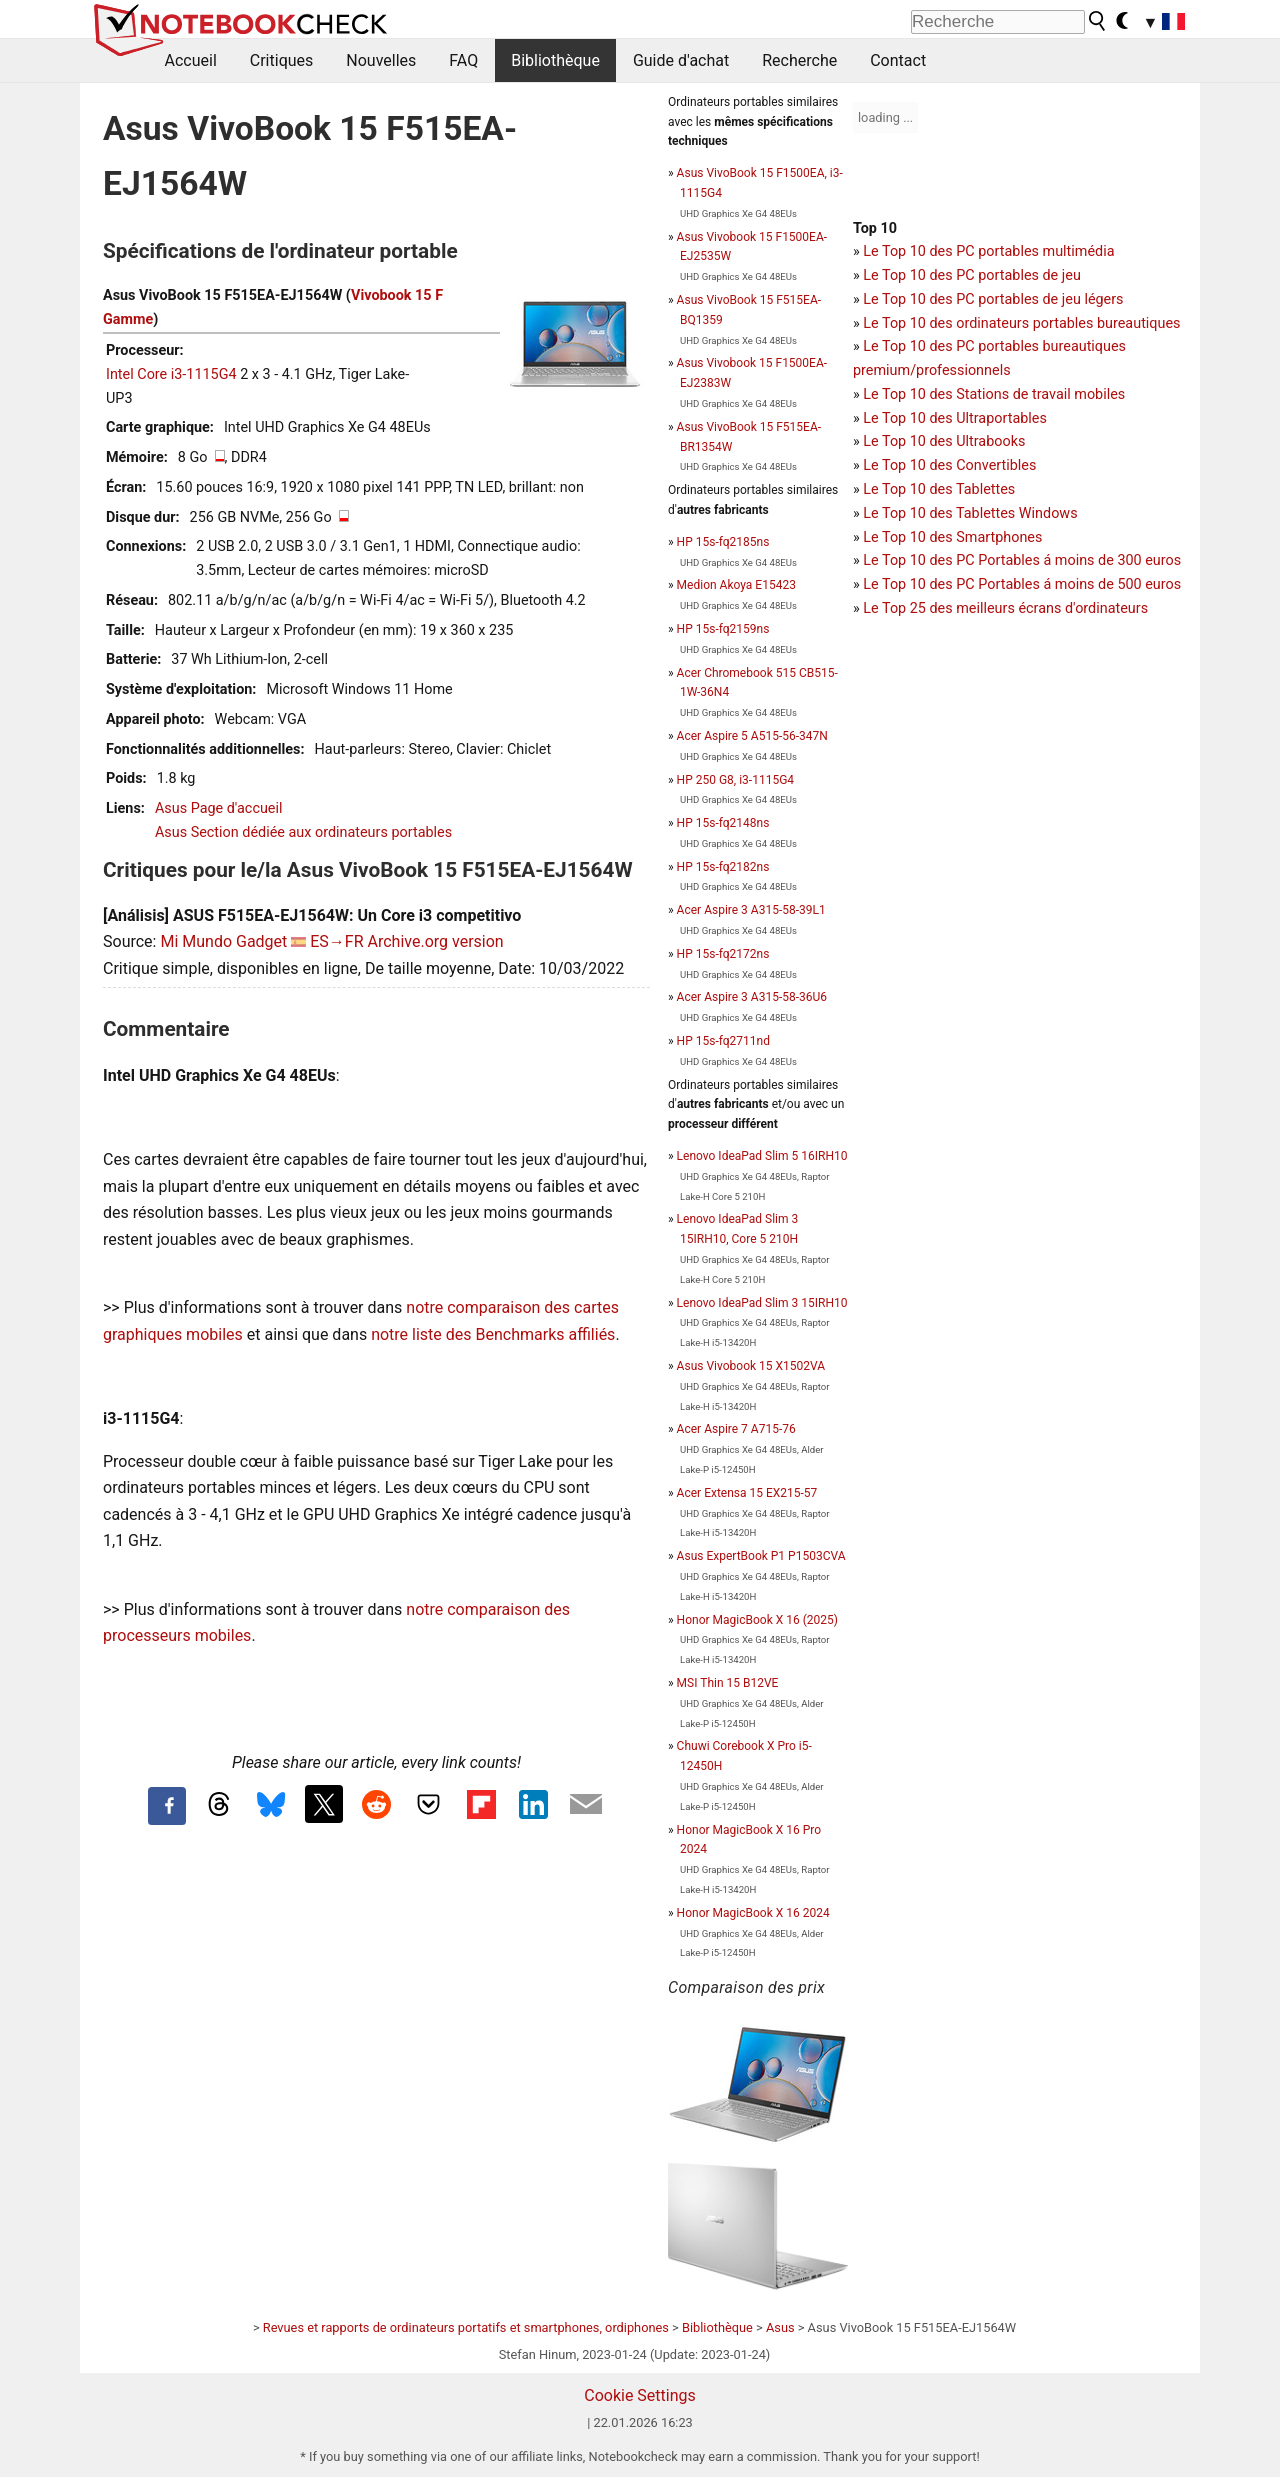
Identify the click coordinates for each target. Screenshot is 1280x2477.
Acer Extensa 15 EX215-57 (747, 1493)
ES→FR (336, 941)
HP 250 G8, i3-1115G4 (735, 780)
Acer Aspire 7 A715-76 (736, 1429)
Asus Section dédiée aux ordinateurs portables (303, 832)
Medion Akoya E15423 (736, 585)
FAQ (463, 60)
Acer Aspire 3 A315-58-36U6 (752, 997)
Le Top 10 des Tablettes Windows (970, 513)
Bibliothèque (555, 60)
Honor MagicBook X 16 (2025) (757, 1620)
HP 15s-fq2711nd (723, 1041)
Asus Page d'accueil (219, 808)
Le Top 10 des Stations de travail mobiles (994, 394)
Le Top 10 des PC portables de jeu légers (993, 299)
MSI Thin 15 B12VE (728, 1683)
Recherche (799, 60)
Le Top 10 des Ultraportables (955, 418)
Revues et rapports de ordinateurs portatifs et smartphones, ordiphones (466, 2327)
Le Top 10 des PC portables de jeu (972, 275)
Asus (780, 2327)
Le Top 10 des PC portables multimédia (988, 251)
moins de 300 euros (1118, 560)
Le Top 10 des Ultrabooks (944, 441)
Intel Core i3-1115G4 (171, 374)
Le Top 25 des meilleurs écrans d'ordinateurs (1005, 608)
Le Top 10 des (909, 560)
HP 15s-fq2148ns (723, 823)
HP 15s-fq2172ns (723, 954)
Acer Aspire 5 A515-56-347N (752, 736)
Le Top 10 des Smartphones (952, 537)
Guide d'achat (681, 60)
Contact (898, 60)
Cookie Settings (640, 2395)
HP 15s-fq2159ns (723, 629)
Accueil (191, 60)
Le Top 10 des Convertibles (949, 465)
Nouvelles (381, 60)
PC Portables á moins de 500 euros (1068, 584)
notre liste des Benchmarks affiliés (493, 1334)
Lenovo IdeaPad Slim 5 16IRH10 (762, 1156)
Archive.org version (436, 941)
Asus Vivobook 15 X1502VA (751, 1366)
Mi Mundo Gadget (223, 941)
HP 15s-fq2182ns (723, 867)
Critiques (282, 60)
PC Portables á (1005, 560)
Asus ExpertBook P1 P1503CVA (761, 1556)
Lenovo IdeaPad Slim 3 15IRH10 (762, 1303)
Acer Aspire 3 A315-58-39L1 (751, 910)
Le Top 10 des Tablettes (939, 489)
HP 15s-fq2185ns (723, 542)
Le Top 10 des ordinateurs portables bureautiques (1021, 323)
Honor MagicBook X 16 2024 (753, 1913)
